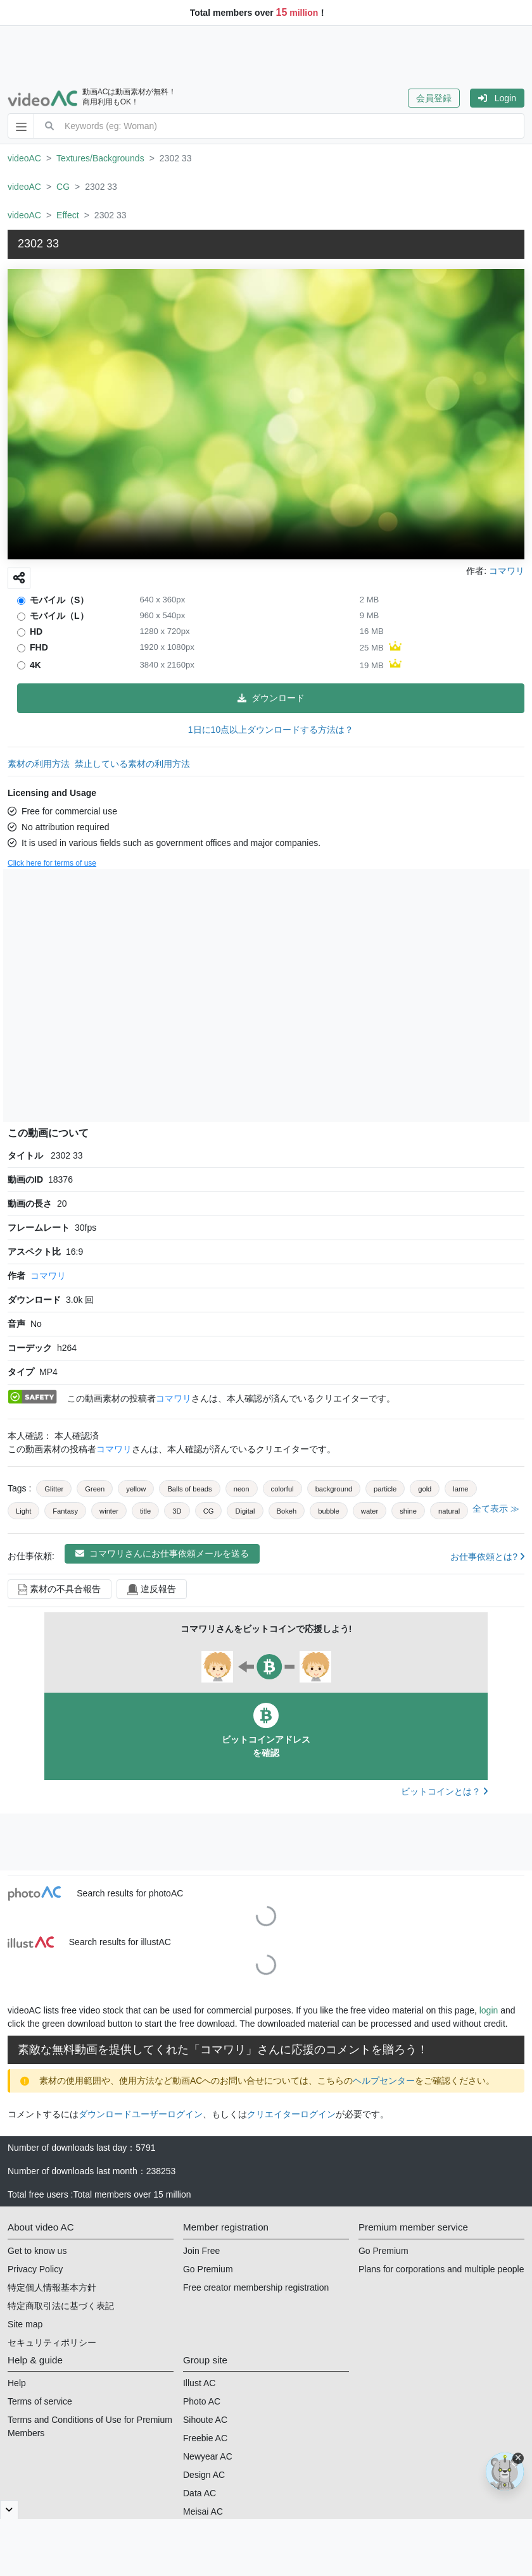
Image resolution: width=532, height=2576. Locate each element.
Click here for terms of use (52, 863)
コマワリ (48, 1276)
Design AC (204, 2475)
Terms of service (40, 2401)
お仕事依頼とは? (487, 1557)
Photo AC (201, 2401)
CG (63, 187)
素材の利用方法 (39, 764)
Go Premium (208, 2269)
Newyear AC (207, 2456)
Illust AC (199, 2383)
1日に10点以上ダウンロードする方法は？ (270, 730)
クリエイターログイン (291, 2114)
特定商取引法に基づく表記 (61, 2306)
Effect (67, 215)
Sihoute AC (205, 2420)
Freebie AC (205, 2438)
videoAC (24, 158)
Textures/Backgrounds (100, 158)
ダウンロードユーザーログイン (141, 2114)
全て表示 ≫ (495, 1508)
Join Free (201, 2251)
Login (497, 98)
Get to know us (37, 2251)
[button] (439, 98)
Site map (25, 2324)
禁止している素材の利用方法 (132, 764)
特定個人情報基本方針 (52, 2287)
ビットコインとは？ (444, 1791)
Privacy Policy (35, 2269)
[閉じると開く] (9, 2509)
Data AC (199, 2493)
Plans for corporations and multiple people (441, 2269)
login (488, 2010)
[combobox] (294, 126)
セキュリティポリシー (52, 2342)
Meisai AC (203, 2511)
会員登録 (434, 98)
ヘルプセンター (384, 2080)
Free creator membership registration (256, 2287)
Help (17, 2383)
